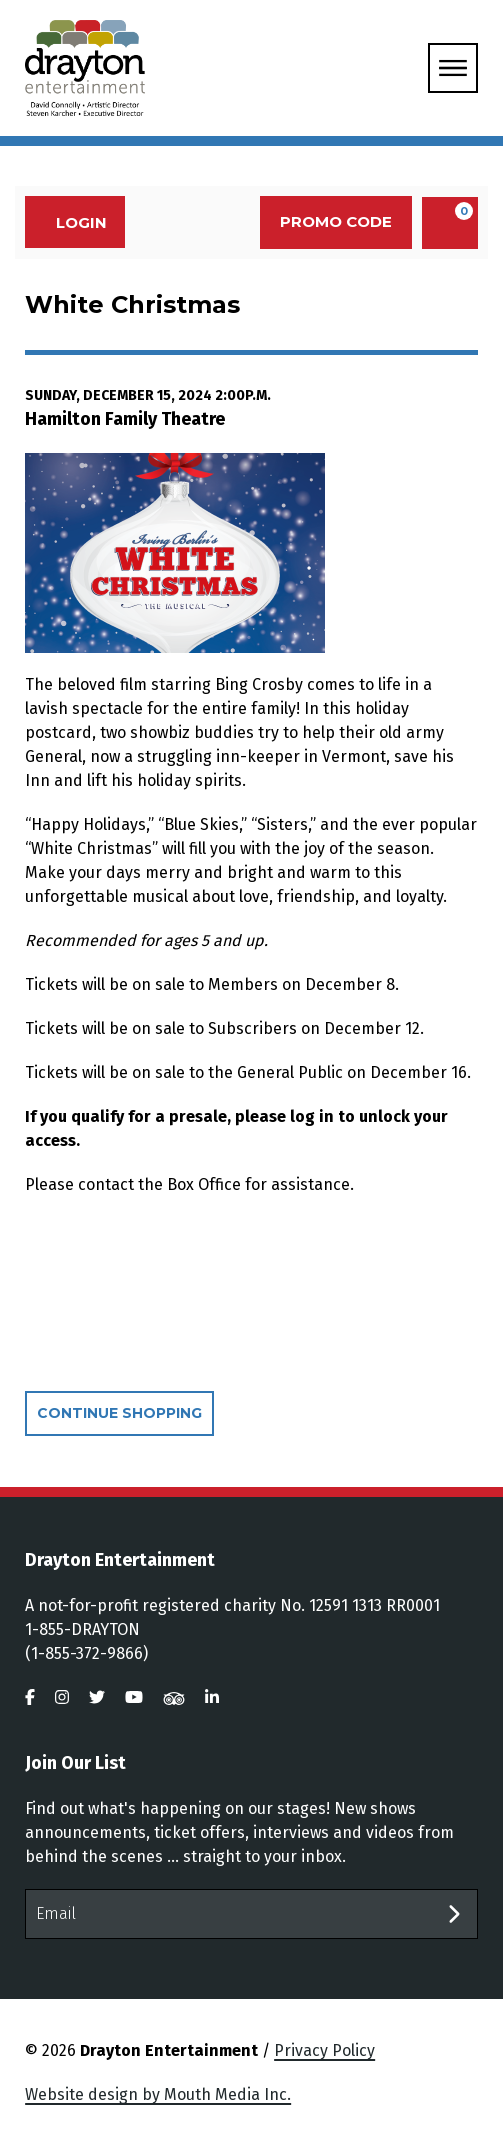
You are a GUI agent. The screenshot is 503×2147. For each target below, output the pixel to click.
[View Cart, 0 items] (450, 223)
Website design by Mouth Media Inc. (158, 2094)
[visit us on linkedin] (212, 1697)
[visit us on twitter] (97, 1697)
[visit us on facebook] (30, 1697)
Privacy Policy (324, 2050)
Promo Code (336, 221)
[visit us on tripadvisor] (174, 1697)
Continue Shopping (119, 1413)
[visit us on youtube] (134, 1697)
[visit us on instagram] (62, 1697)
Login (71, 222)
